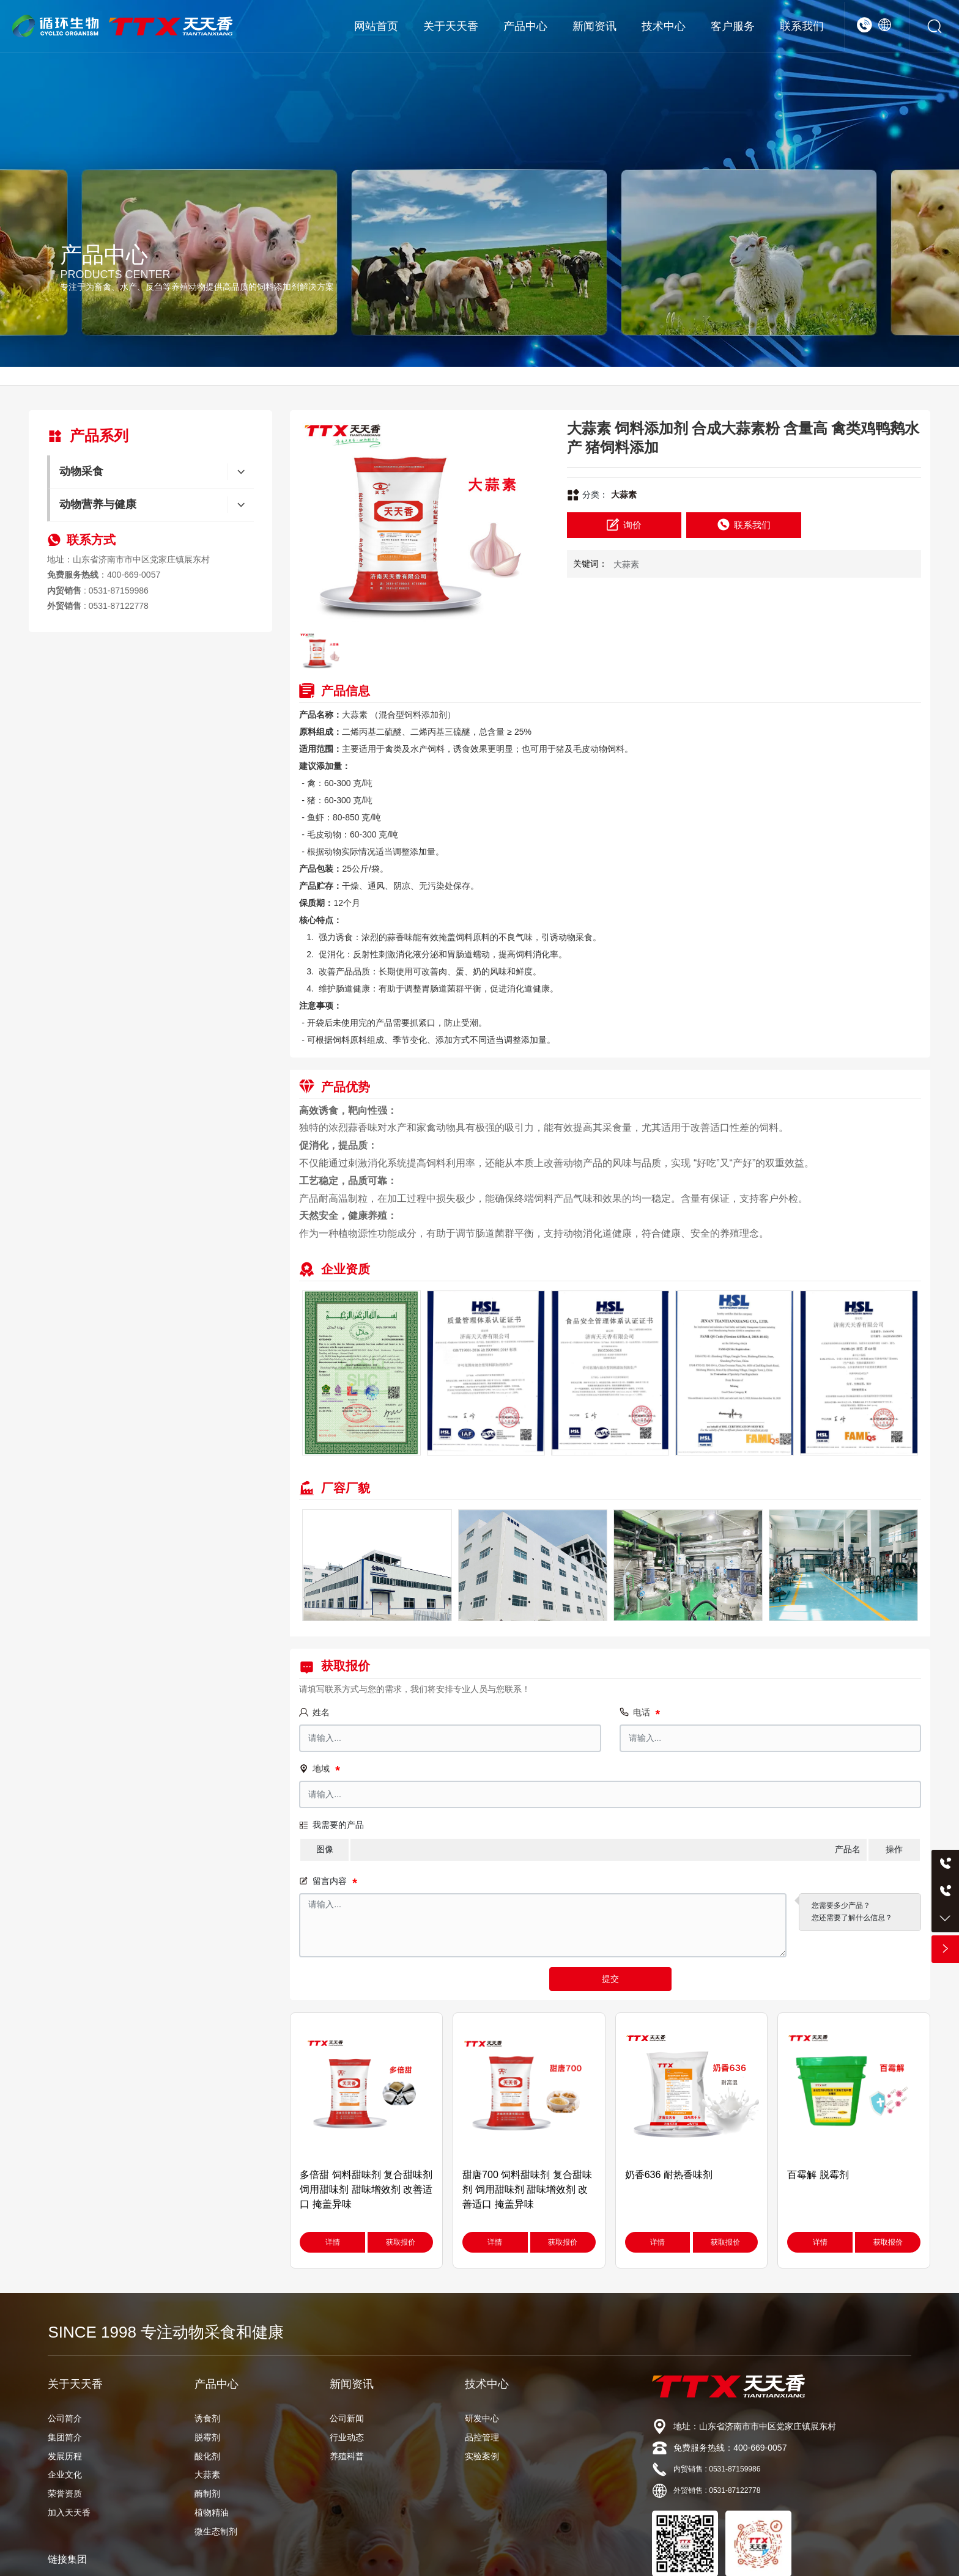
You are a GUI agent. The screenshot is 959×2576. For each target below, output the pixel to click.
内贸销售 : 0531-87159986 (716, 2469)
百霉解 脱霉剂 (817, 2174)
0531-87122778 (119, 606)
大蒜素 (624, 494)
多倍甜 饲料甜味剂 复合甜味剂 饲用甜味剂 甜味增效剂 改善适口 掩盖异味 (366, 2189)
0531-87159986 (119, 590)
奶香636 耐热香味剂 (669, 2174)
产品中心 (104, 254)
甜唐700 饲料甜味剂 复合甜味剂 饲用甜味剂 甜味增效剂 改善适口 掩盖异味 (527, 2189)
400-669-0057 (133, 575)
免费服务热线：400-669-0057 (730, 2448)
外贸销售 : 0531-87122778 (716, 2490)
